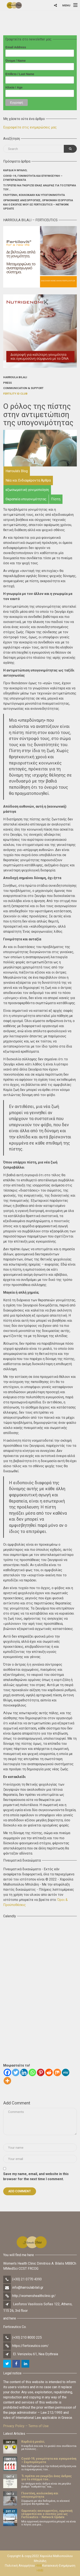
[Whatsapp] (32, 2072)
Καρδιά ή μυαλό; (15, 170)
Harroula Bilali (15, 377)
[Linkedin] (24, 2072)
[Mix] (57, 2072)
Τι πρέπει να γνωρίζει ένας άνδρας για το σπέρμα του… (39, 187)
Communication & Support (23, 388)
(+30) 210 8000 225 (27, 2337)
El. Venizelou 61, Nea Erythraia (35, 2354)
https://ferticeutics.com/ (30, 2346)
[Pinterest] (40, 2072)
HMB (39, 2565)
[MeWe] (65, 2072)
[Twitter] (15, 2072)
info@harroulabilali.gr (27, 2287)
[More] (7, 2080)
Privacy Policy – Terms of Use (26, 2426)
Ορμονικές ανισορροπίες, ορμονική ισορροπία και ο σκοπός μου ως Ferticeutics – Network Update (38, 204)
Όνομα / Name (15, 60)
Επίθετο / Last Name (19, 74)
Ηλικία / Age (13, 87)
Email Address (15, 47)
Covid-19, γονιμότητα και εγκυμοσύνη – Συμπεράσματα (33, 178)
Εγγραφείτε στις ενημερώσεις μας (30, 127)
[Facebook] (7, 2072)
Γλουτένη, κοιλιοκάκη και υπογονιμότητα (34, 195)
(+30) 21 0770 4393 (27, 2279)
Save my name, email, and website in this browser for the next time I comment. (36, 2176)
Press (7, 382)
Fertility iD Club (15, 393)
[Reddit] (49, 2072)
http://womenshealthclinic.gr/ (34, 2296)
